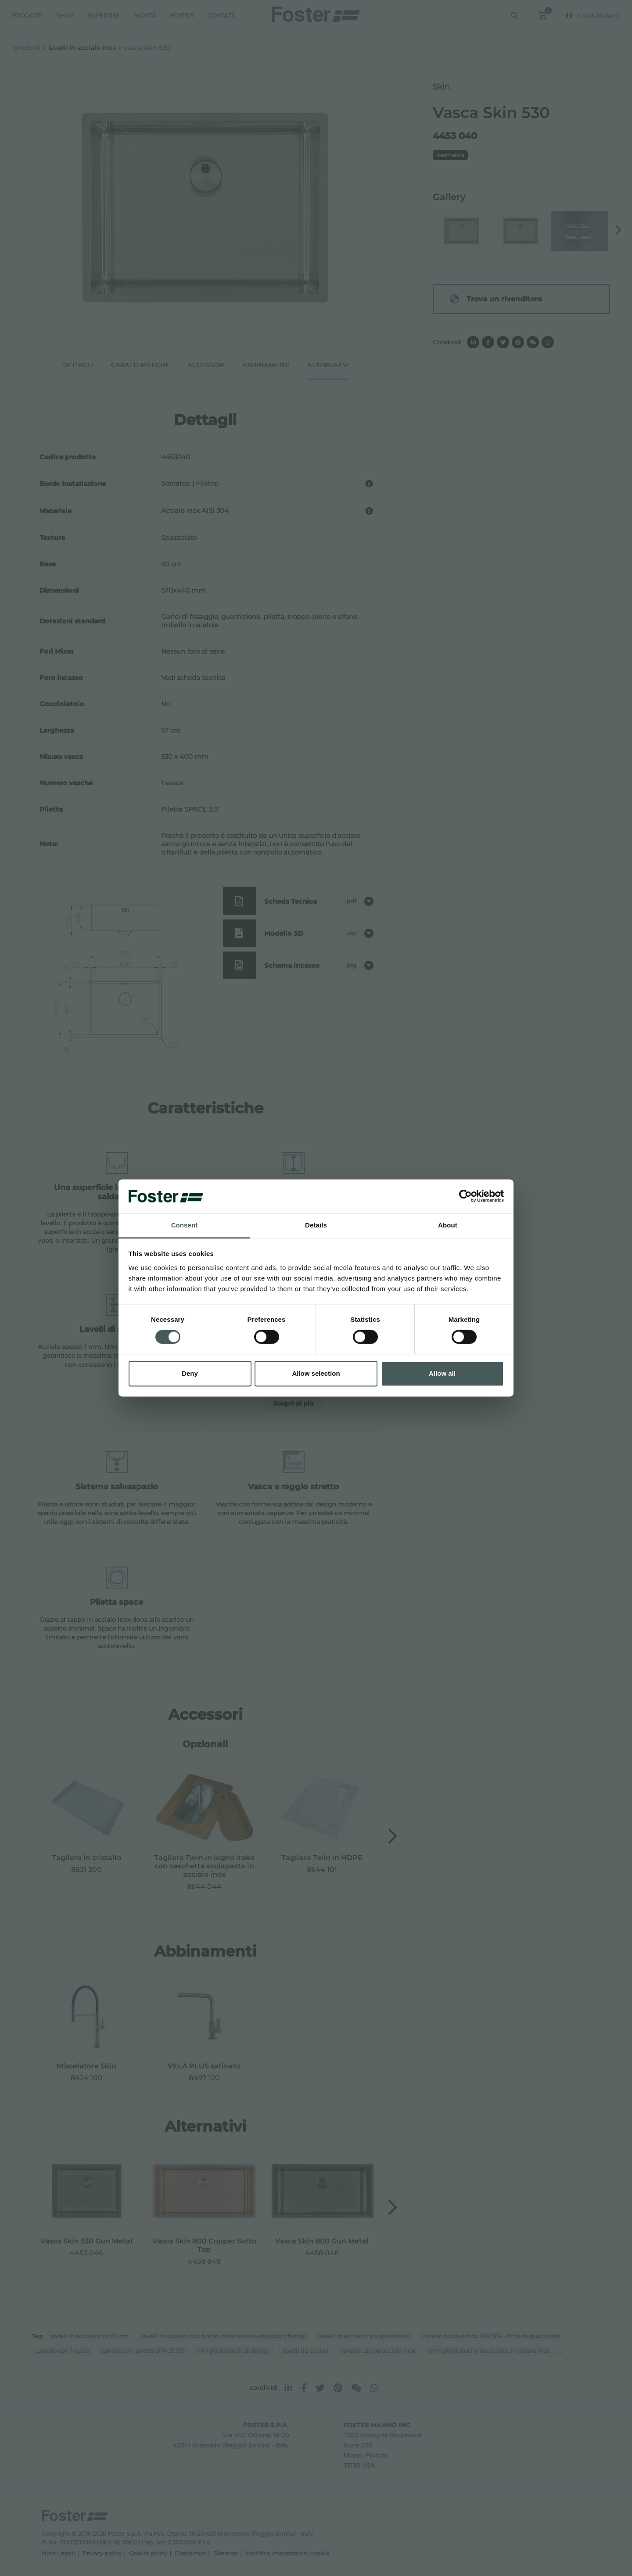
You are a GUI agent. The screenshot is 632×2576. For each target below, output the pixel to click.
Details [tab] (316, 1225)
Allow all (442, 1373)
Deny (190, 1373)
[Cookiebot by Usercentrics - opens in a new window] (465, 1196)
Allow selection (316, 1373)
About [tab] (447, 1225)
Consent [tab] (184, 1225)
